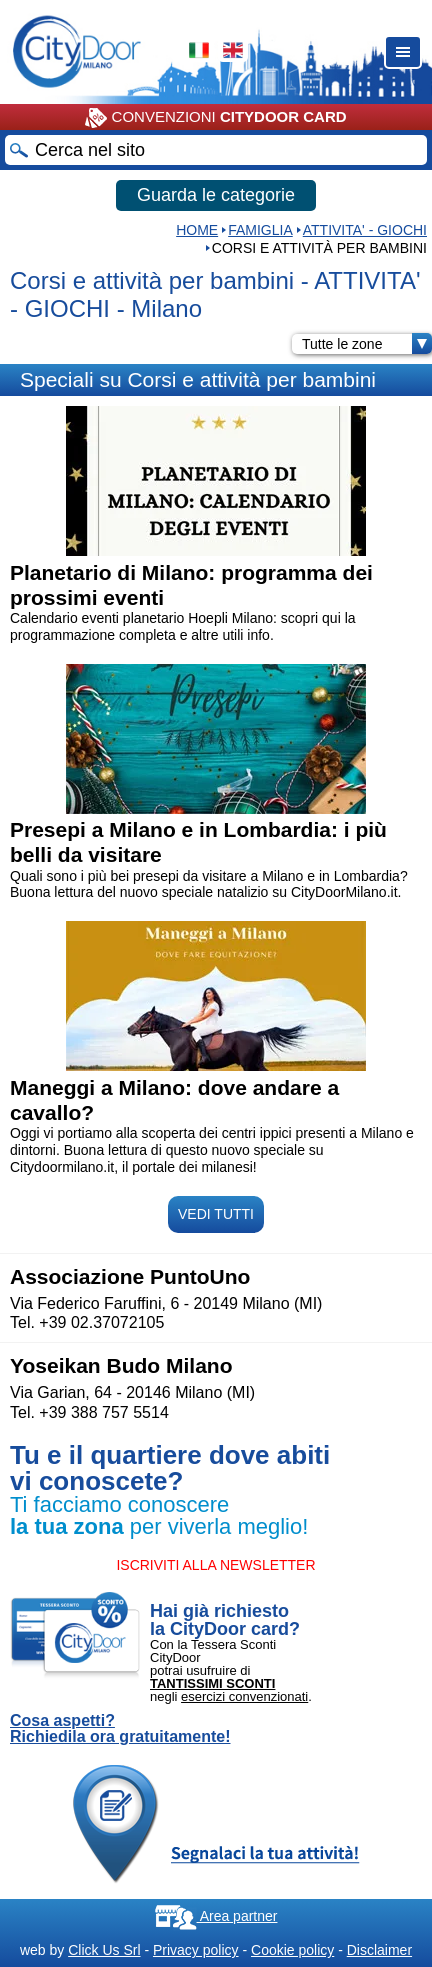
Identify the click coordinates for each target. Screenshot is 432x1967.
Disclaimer (379, 1950)
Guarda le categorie (216, 195)
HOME (197, 230)
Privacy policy (196, 1950)
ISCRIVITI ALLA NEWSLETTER (215, 1565)
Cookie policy (292, 1950)
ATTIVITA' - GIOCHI (365, 230)
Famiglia (260, 230)
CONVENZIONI (215, 118)
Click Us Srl (104, 1950)
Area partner (216, 1916)
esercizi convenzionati (244, 1696)
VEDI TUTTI (216, 1214)
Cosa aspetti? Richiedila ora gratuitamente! (120, 1729)
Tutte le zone (367, 344)
